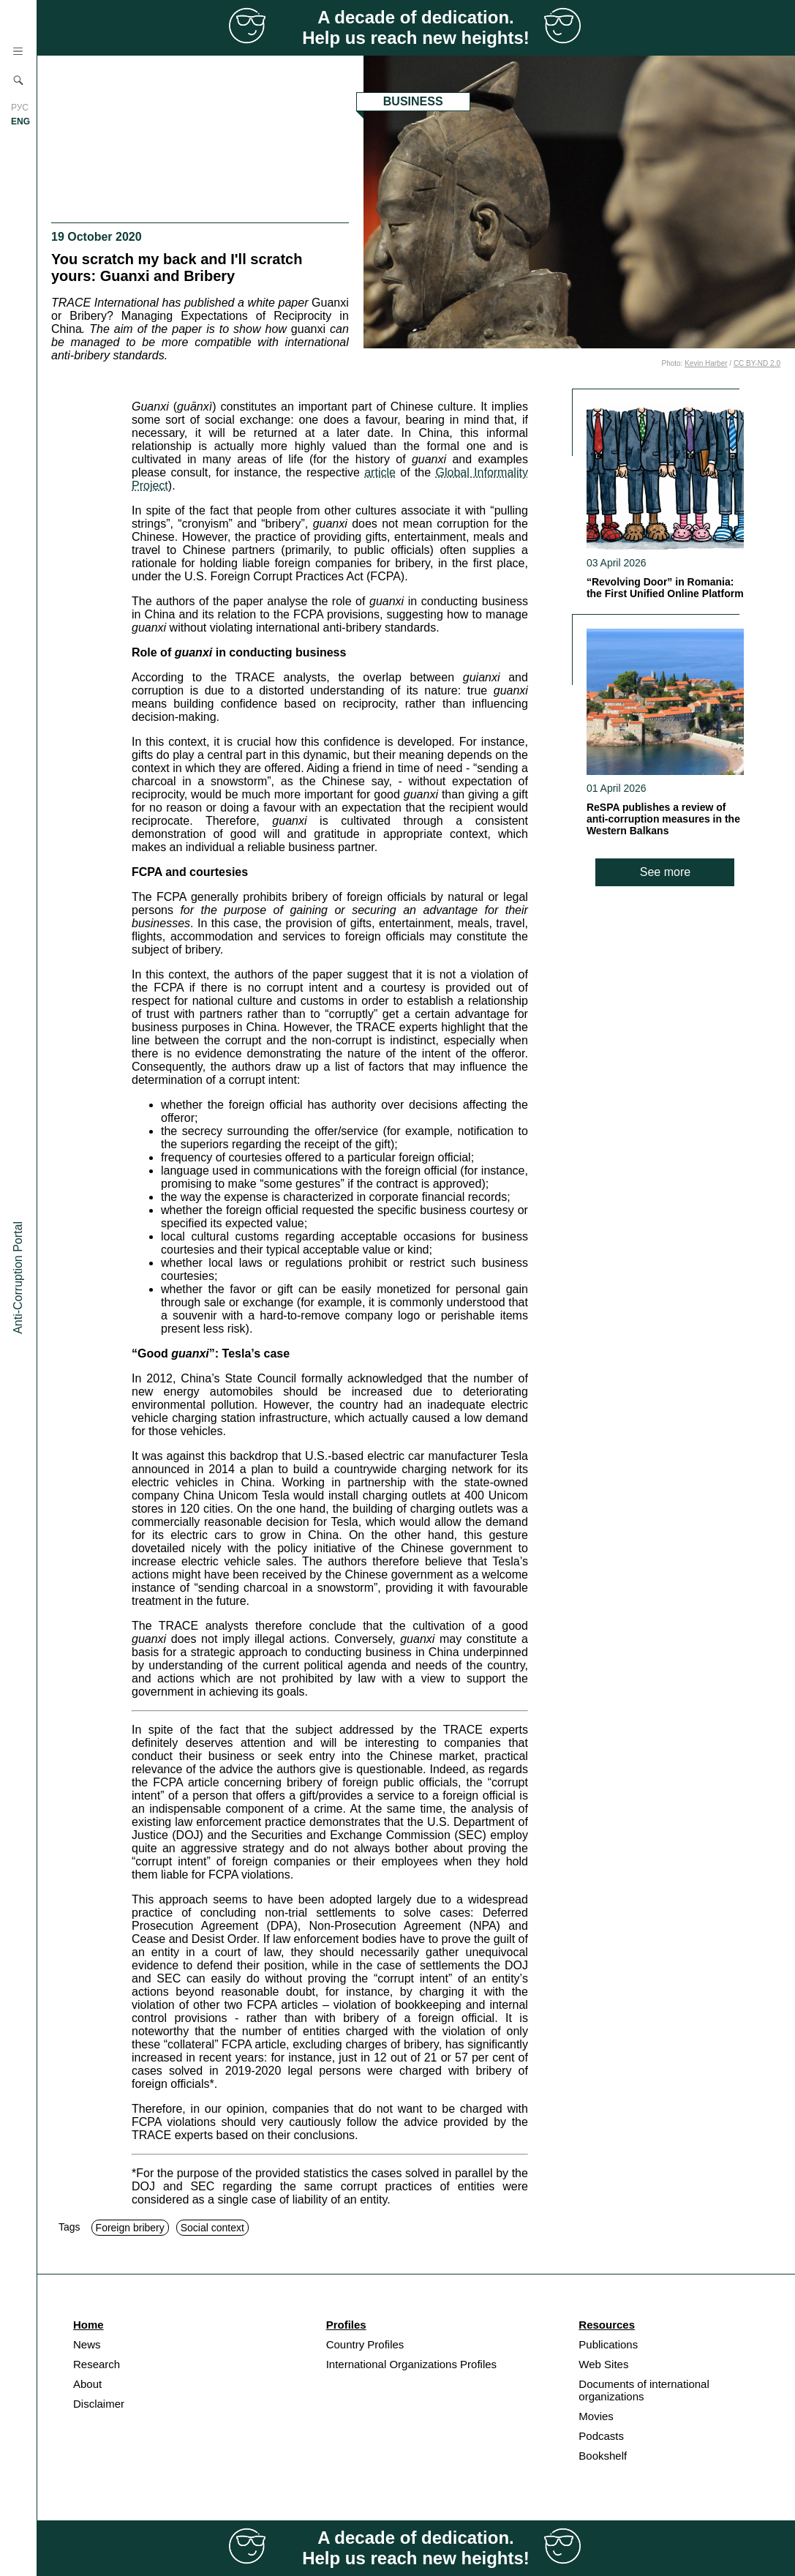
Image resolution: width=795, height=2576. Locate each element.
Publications (608, 2344)
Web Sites (603, 2364)
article (380, 472)
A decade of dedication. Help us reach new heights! (416, 27)
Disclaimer (98, 2403)
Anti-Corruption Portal (18, 1277)
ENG (20, 121)
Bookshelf (603, 2455)
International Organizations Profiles (411, 2364)
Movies (596, 2416)
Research (96, 2364)
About (87, 2384)
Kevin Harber (706, 363)
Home (88, 2324)
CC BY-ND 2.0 (757, 363)
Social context (212, 2228)
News (87, 2344)
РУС (20, 107)
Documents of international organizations (644, 2390)
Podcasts (601, 2436)
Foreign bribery (130, 2228)
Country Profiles (365, 2344)
